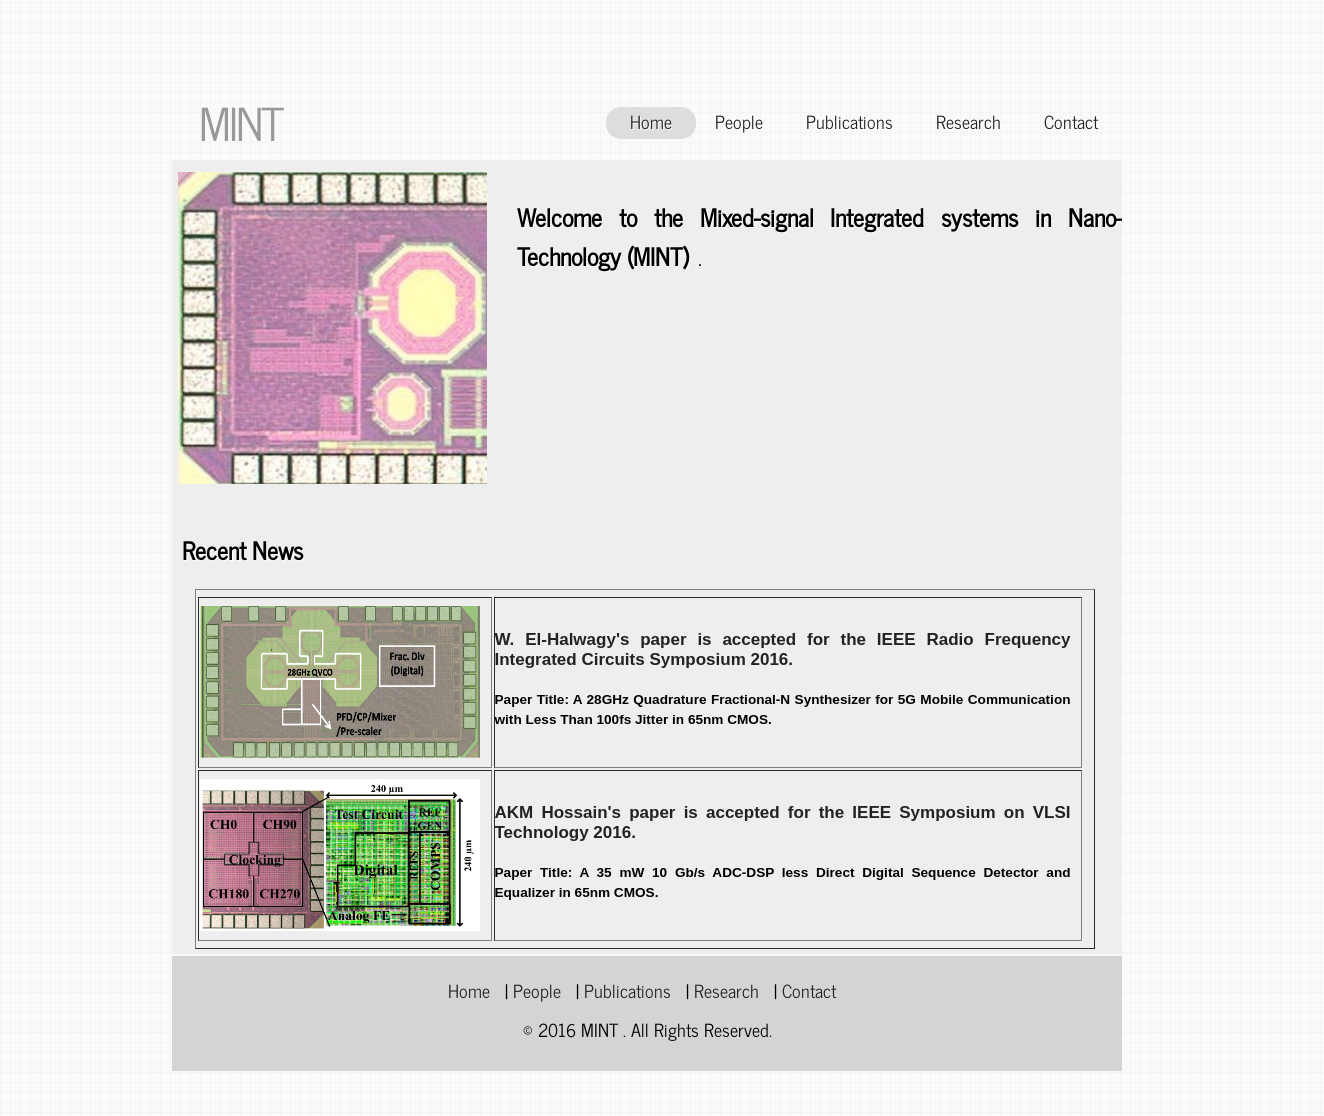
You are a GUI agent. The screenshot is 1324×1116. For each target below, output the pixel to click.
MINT (240, 121)
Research (968, 121)
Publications (849, 121)
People (739, 121)
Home (651, 121)
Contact (1071, 121)
